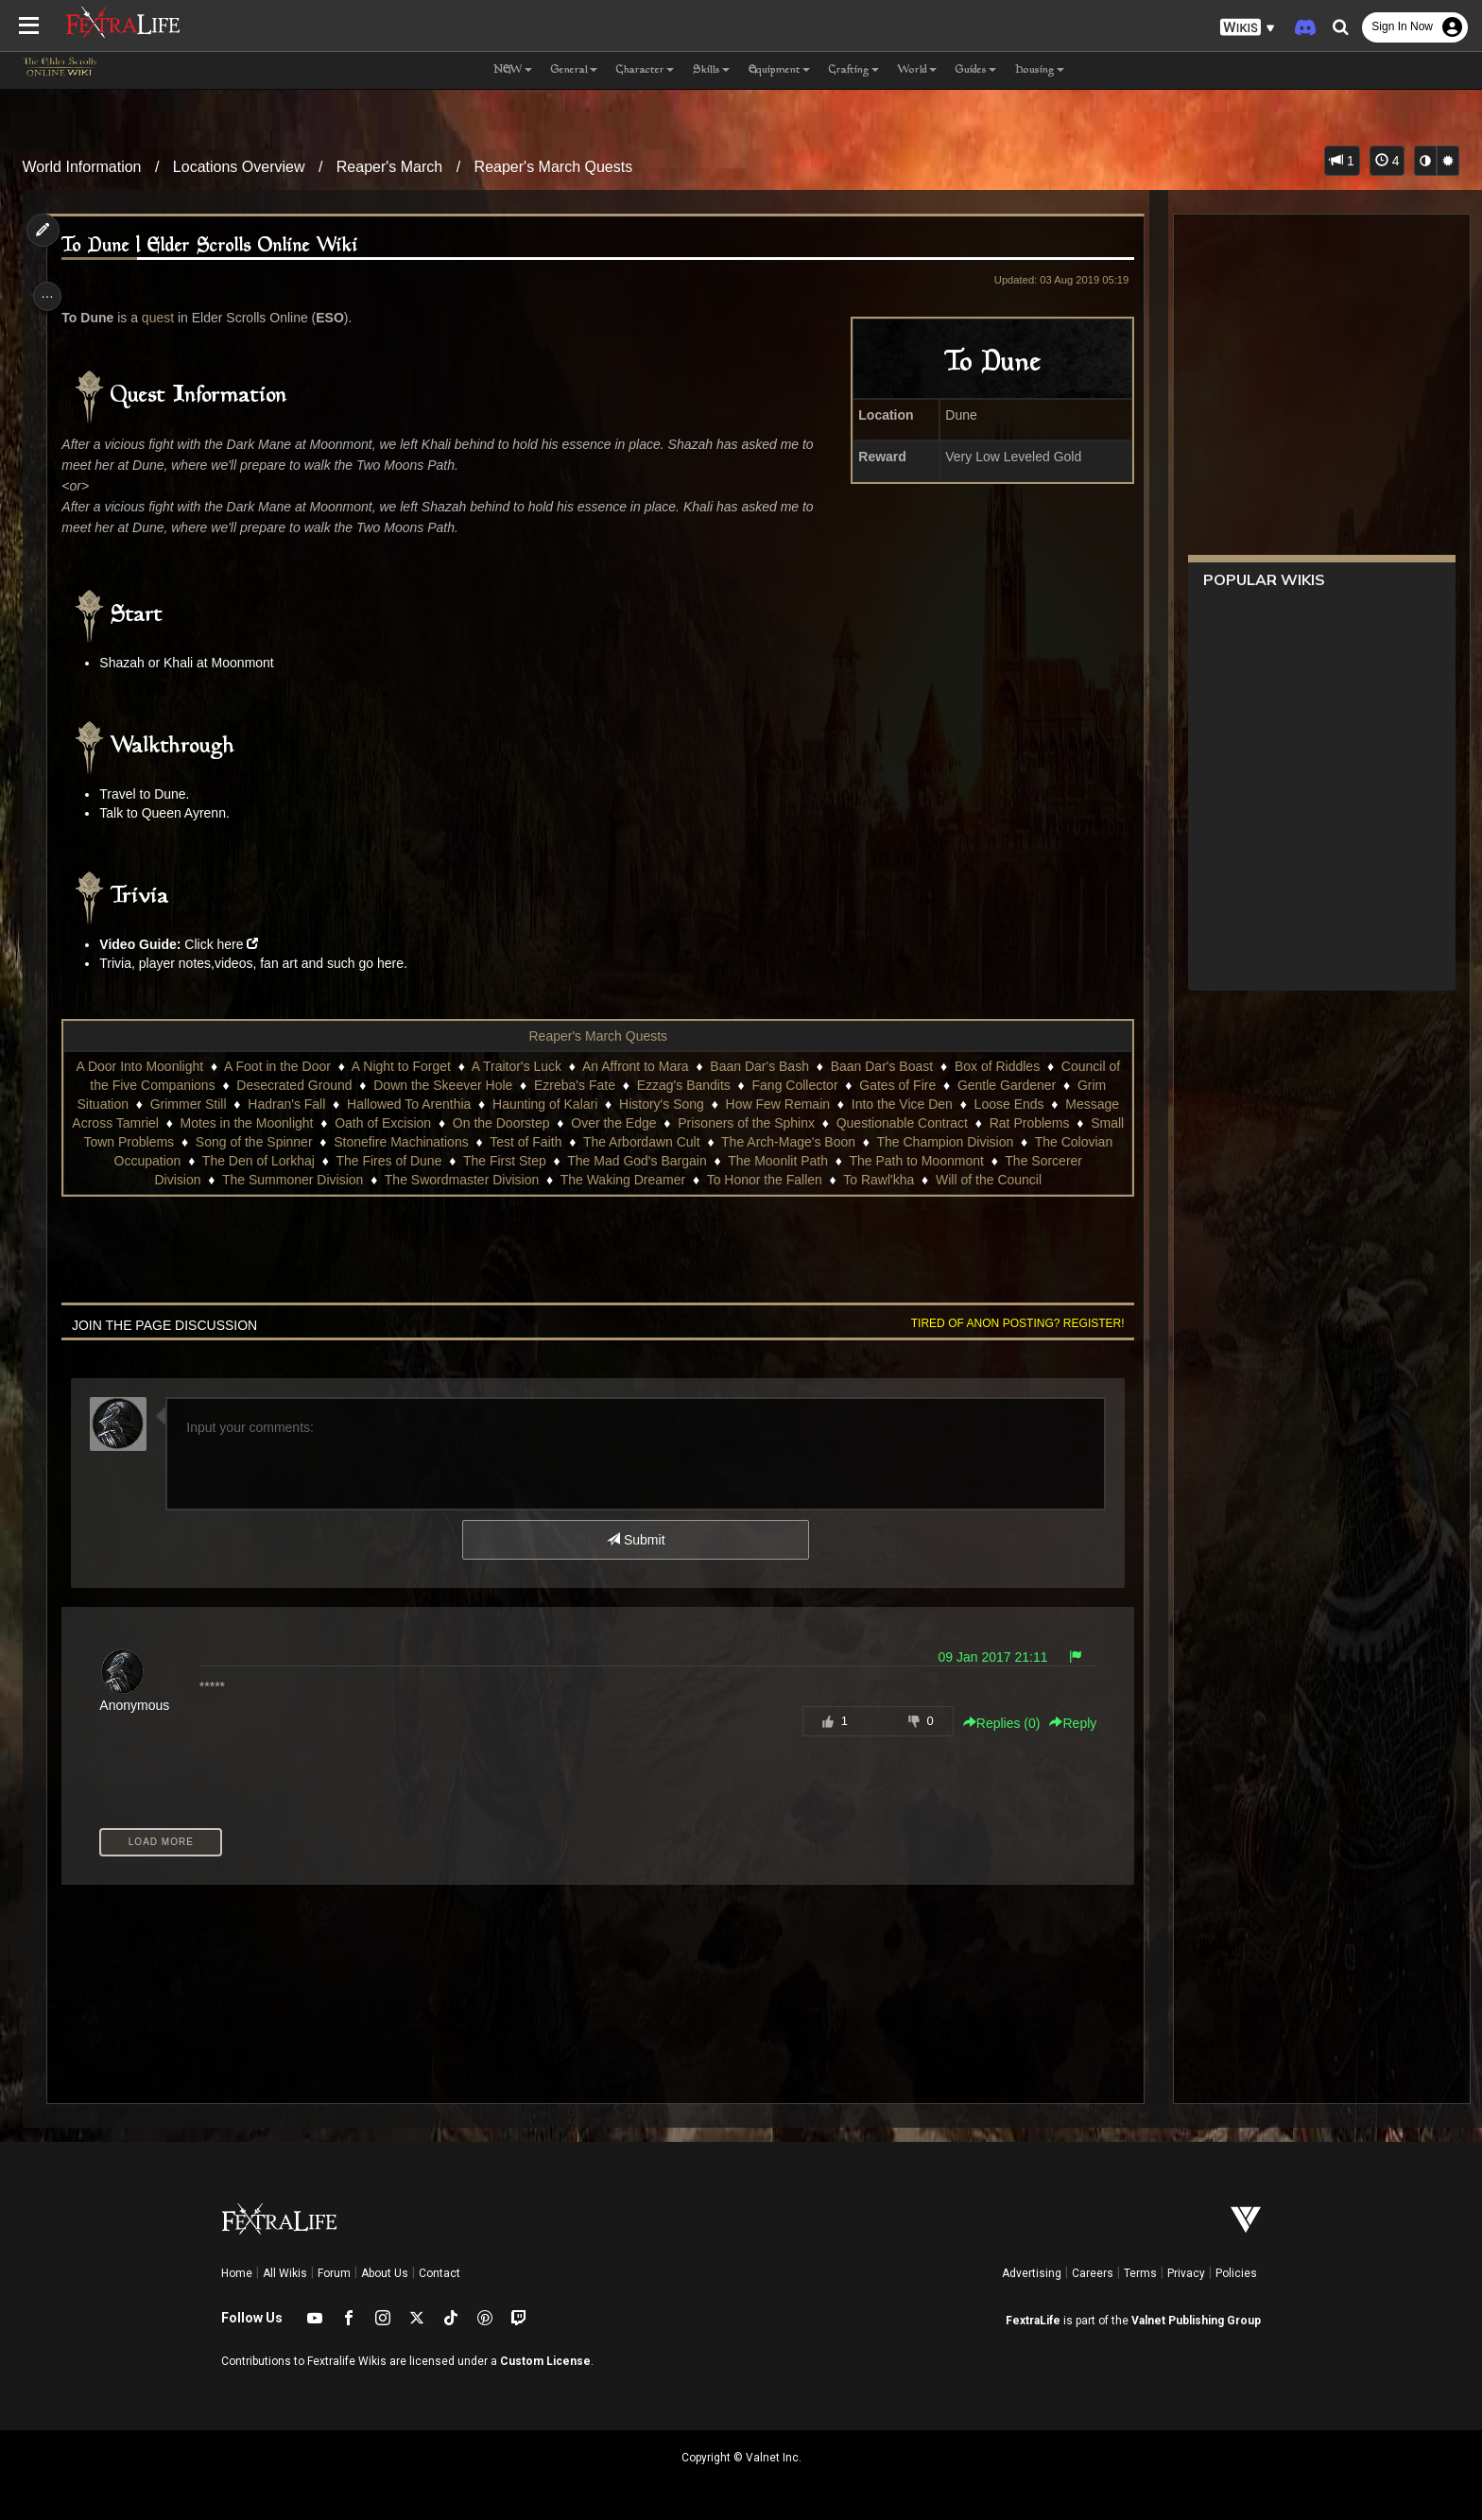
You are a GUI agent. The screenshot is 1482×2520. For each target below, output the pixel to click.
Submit (634, 1558)
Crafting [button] (854, 70)
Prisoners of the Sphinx (904, 1123)
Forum (334, 2273)
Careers (1092, 2273)
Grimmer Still (241, 1104)
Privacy (1186, 2273)
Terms (1140, 2273)
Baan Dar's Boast (887, 1066)
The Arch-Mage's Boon (998, 1141)
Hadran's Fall (340, 1104)
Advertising (1031, 2273)
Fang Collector (801, 1085)
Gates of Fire (904, 1085)
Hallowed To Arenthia (462, 1104)
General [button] (574, 70)
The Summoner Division (397, 1179)
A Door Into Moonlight (146, 1066)
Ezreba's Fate (581, 1085)
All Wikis (285, 2273)
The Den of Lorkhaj (445, 1160)
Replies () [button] (990, 1742)
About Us (384, 2273)
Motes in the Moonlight (405, 1123)
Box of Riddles (1002, 1066)
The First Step (691, 1160)
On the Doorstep (659, 1123)
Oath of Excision (540, 1123)
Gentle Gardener (1012, 1085)
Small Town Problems (320, 1141)
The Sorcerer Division (242, 1179)
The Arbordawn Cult (851, 1141)
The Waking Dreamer (728, 1179)
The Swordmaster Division (567, 1179)
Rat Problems (196, 1141)
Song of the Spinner (464, 1141)
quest (166, 317)
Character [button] (645, 70)
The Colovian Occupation (294, 1160)
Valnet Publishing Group (1196, 2320)
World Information (82, 167)
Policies (1236, 2273)
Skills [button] (711, 70)
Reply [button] (1062, 1742)
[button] (1247, 27)
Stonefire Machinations (611, 1141)
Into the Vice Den (955, 1104)
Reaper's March (389, 167)
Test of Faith (736, 1141)
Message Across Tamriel (244, 1123)
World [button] (917, 70)
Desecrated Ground (300, 1085)
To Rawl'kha (983, 1179)
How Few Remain (831, 1104)
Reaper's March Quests (553, 167)
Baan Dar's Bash (766, 1066)
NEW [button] (512, 70)
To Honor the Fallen (869, 1179)
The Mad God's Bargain (824, 1160)
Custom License (545, 2361)
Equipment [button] (779, 70)
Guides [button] (976, 70)
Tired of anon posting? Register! (1006, 1342)
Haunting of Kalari (597, 1104)
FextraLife (1033, 2320)
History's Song (714, 1104)
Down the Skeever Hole (449, 1085)
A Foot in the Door (284, 1066)
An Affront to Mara (642, 1066)
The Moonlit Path (966, 1160)
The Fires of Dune (576, 1160)
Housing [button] (1039, 70)
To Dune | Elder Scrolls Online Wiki (219, 246)
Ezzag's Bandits (689, 1085)
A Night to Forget (407, 1066)
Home (236, 2273)
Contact (439, 2273)
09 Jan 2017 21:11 (982, 1675)
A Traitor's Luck (522, 1066)
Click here (223, 944)
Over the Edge (771, 1123)
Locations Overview (239, 167)
